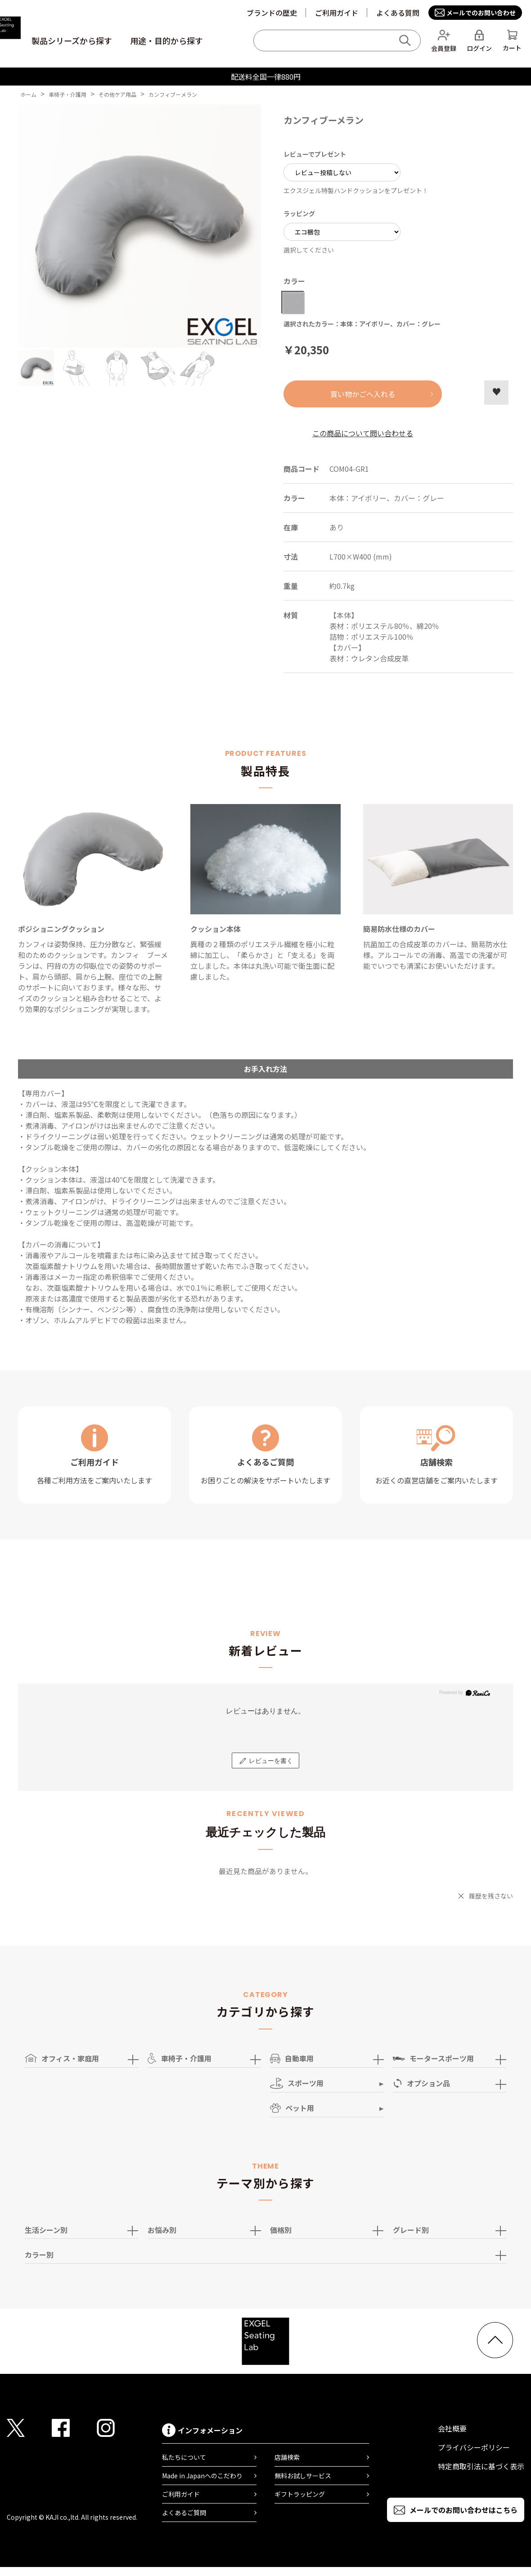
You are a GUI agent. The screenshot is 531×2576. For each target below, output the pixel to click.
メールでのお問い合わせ (481, 12)
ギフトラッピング (299, 2494)
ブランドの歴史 (272, 12)
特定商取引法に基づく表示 (481, 2466)
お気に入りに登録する (496, 392)
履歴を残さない (491, 1895)
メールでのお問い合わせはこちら (464, 2509)
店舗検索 (287, 2457)
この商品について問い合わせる (362, 433)
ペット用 (292, 2107)
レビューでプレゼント (315, 153)
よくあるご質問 (184, 2512)
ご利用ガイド (336, 12)
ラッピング (299, 213)
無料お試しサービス (302, 2475)
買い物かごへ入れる (362, 394)
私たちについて (184, 2457)
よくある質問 (397, 12)
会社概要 (452, 2428)
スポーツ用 (297, 2083)
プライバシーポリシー (474, 2447)
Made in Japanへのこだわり (202, 2475)
